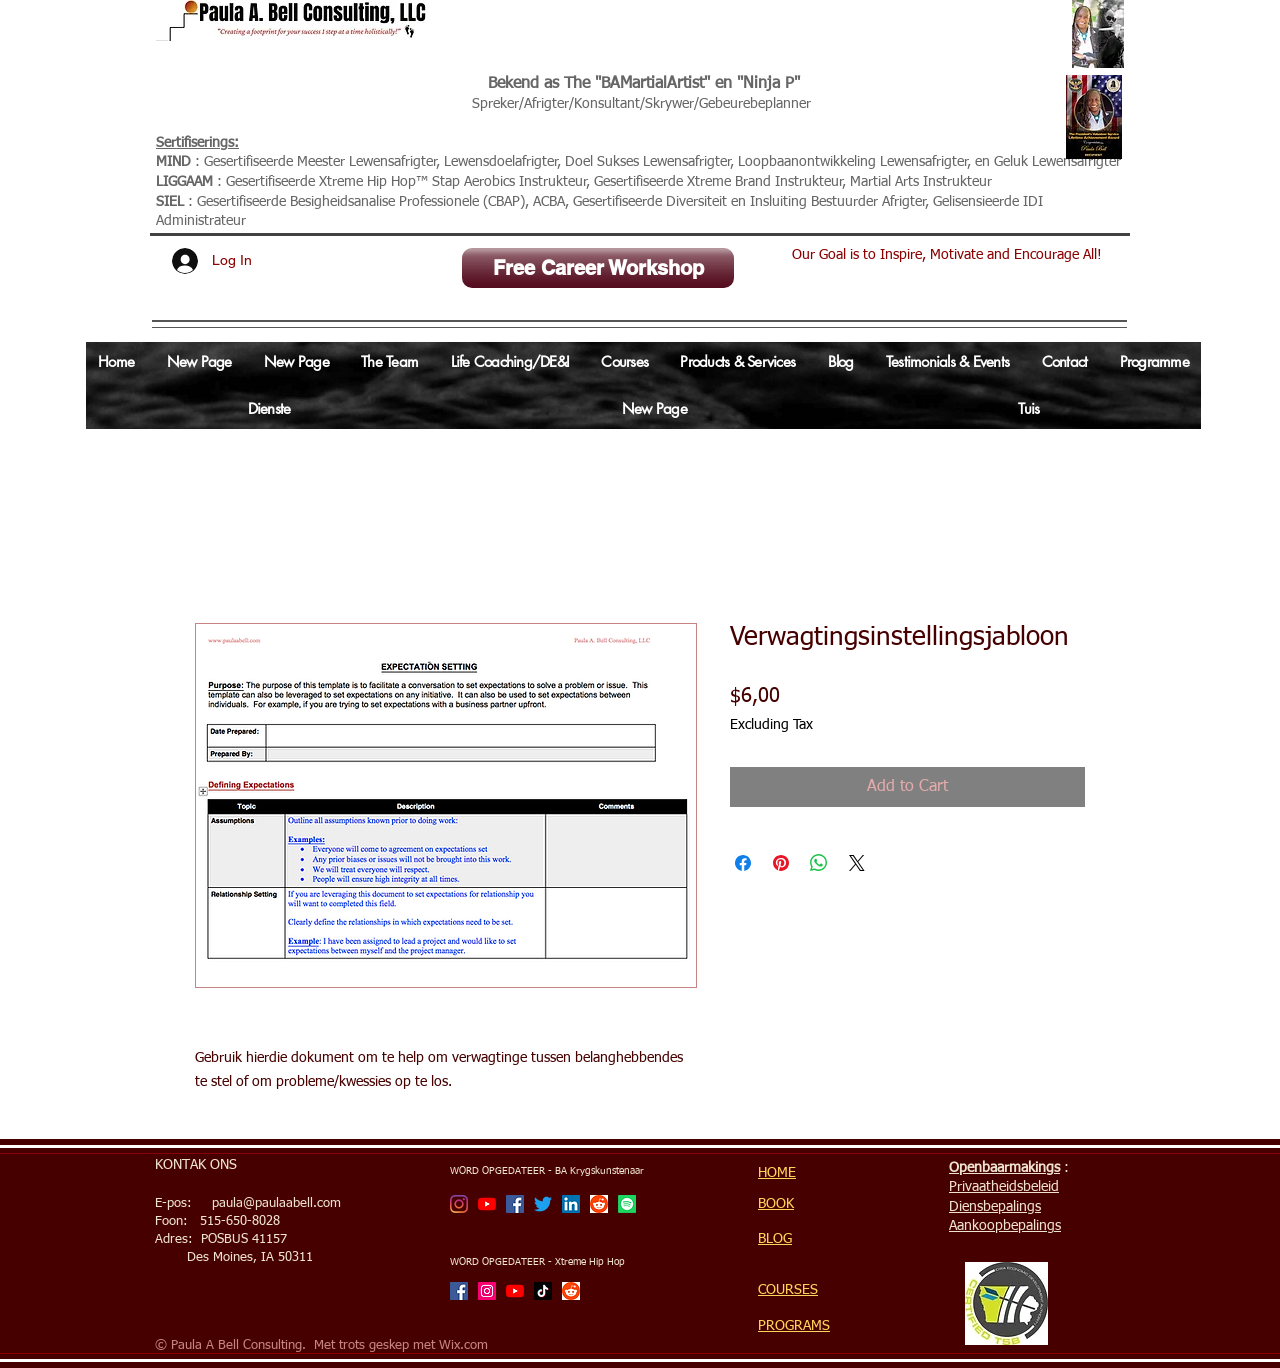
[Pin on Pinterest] (781, 863)
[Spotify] (627, 1204)
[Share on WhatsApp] (819, 863)
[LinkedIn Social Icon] (571, 1204)
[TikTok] (543, 1291)
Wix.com (463, 1345)
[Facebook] (515, 1204)
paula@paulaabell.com (276, 1203)
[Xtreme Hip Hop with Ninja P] (487, 1291)
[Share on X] (857, 863)
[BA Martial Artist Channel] (487, 1204)
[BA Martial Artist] (459, 1204)
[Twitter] (543, 1204)
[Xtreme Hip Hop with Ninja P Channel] (515, 1291)
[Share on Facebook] (743, 863)
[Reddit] (599, 1204)
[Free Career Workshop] (598, 268)
